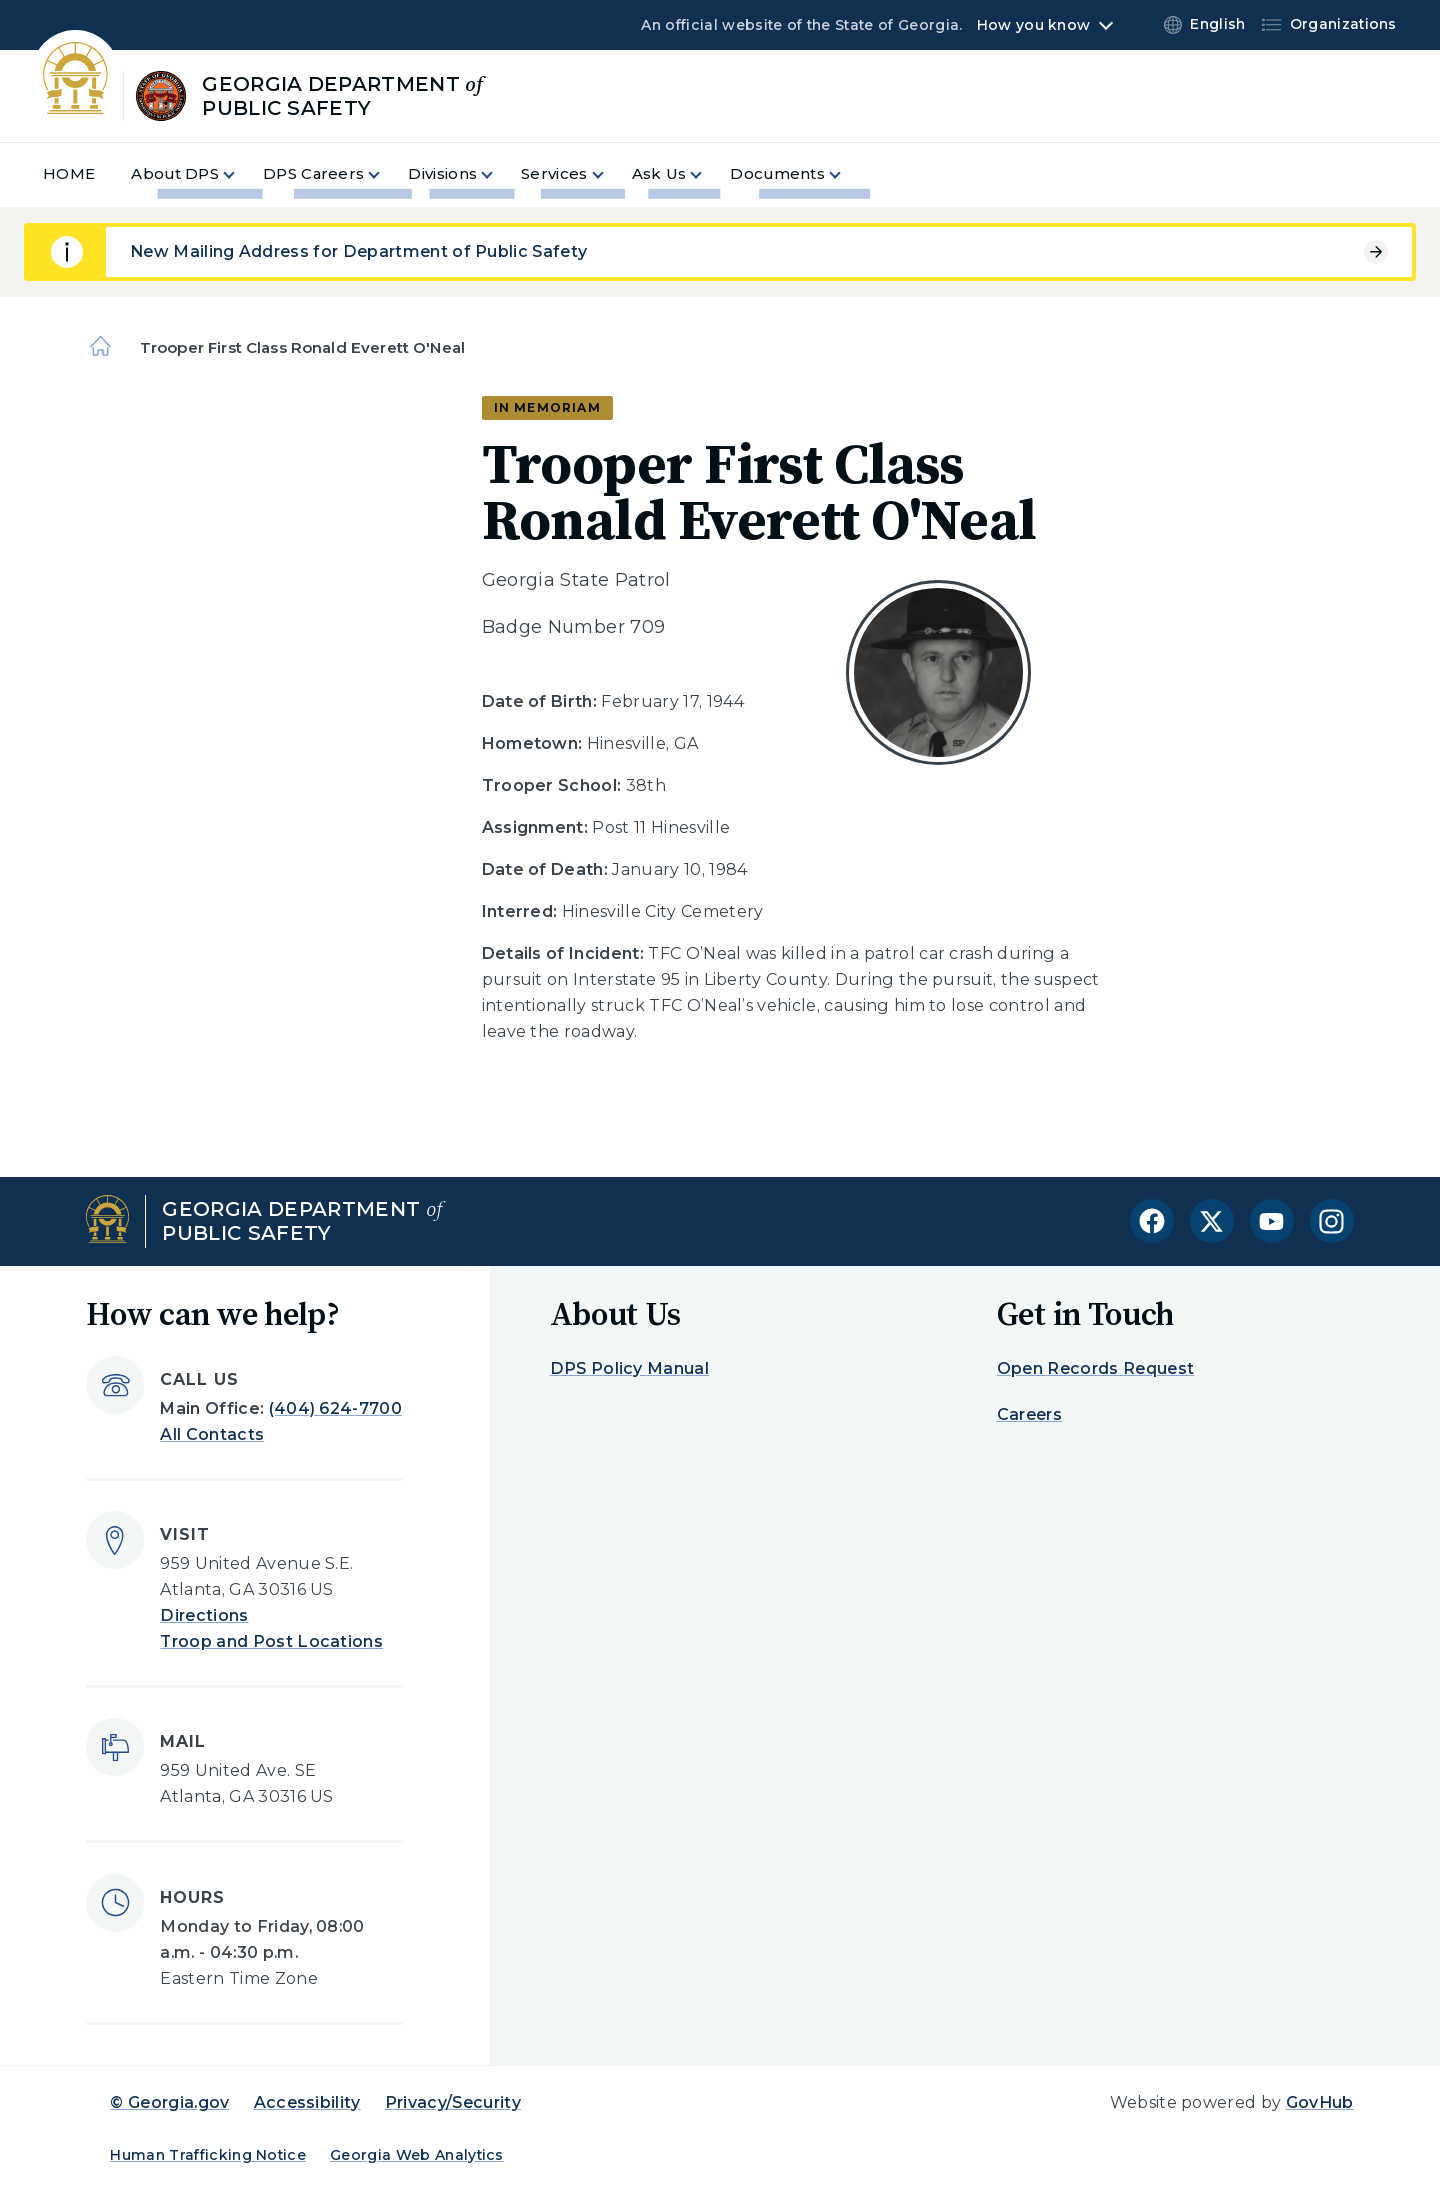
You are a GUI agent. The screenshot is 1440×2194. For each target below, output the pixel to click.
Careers (1029, 1414)
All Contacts (212, 1434)
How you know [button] (1033, 25)
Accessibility (307, 2102)
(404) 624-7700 (335, 1408)
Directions (204, 1615)
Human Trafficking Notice (208, 2155)
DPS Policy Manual (629, 1368)
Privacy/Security (453, 2102)
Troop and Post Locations (271, 1641)
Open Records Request (1095, 1368)
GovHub (1320, 2102)
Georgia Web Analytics (417, 2155)
